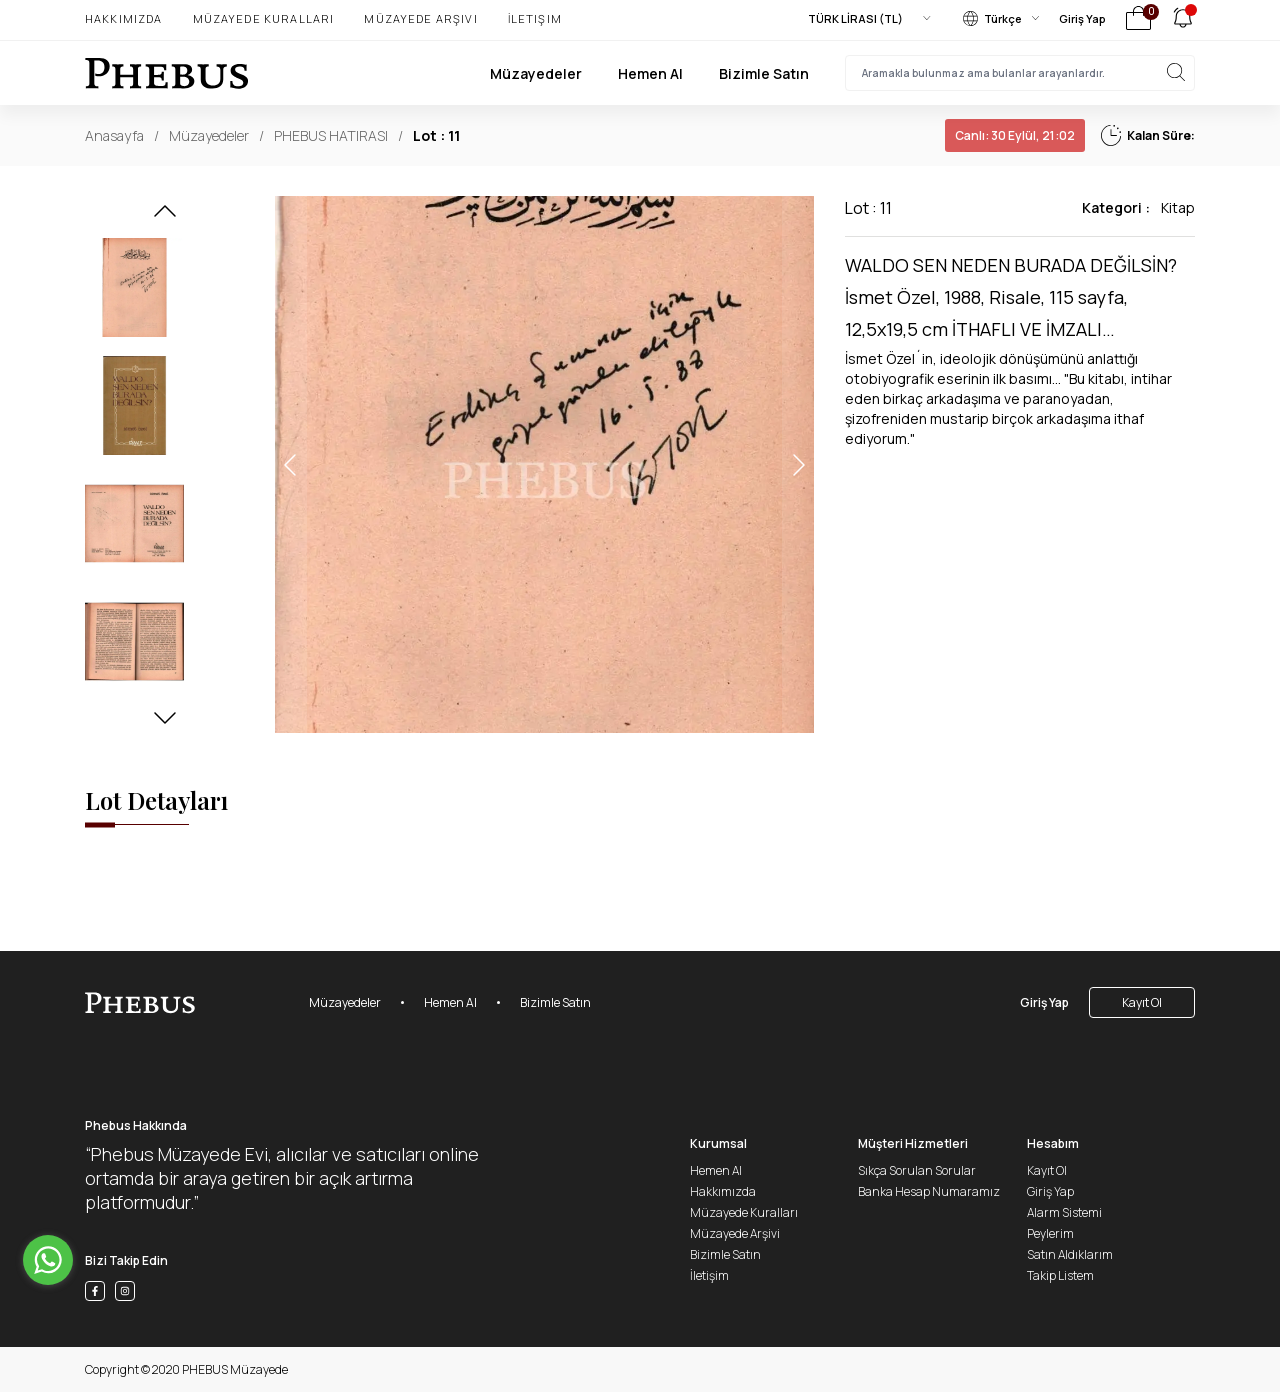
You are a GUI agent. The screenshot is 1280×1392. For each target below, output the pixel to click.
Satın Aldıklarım (1070, 1254)
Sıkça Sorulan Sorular (917, 1170)
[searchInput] (1020, 73)
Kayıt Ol (1142, 1002)
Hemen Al (650, 73)
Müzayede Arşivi (420, 18)
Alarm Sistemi (1064, 1212)
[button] (165, 217)
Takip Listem (1060, 1275)
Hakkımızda (124, 18)
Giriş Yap (1082, 18)
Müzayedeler (536, 73)
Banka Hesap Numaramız (929, 1191)
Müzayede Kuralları (264, 18)
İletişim (535, 18)
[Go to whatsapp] (48, 1260)
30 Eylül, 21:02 (1015, 135)
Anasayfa (114, 135)
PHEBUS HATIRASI (331, 135)
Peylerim (1050, 1233)
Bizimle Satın (764, 73)
